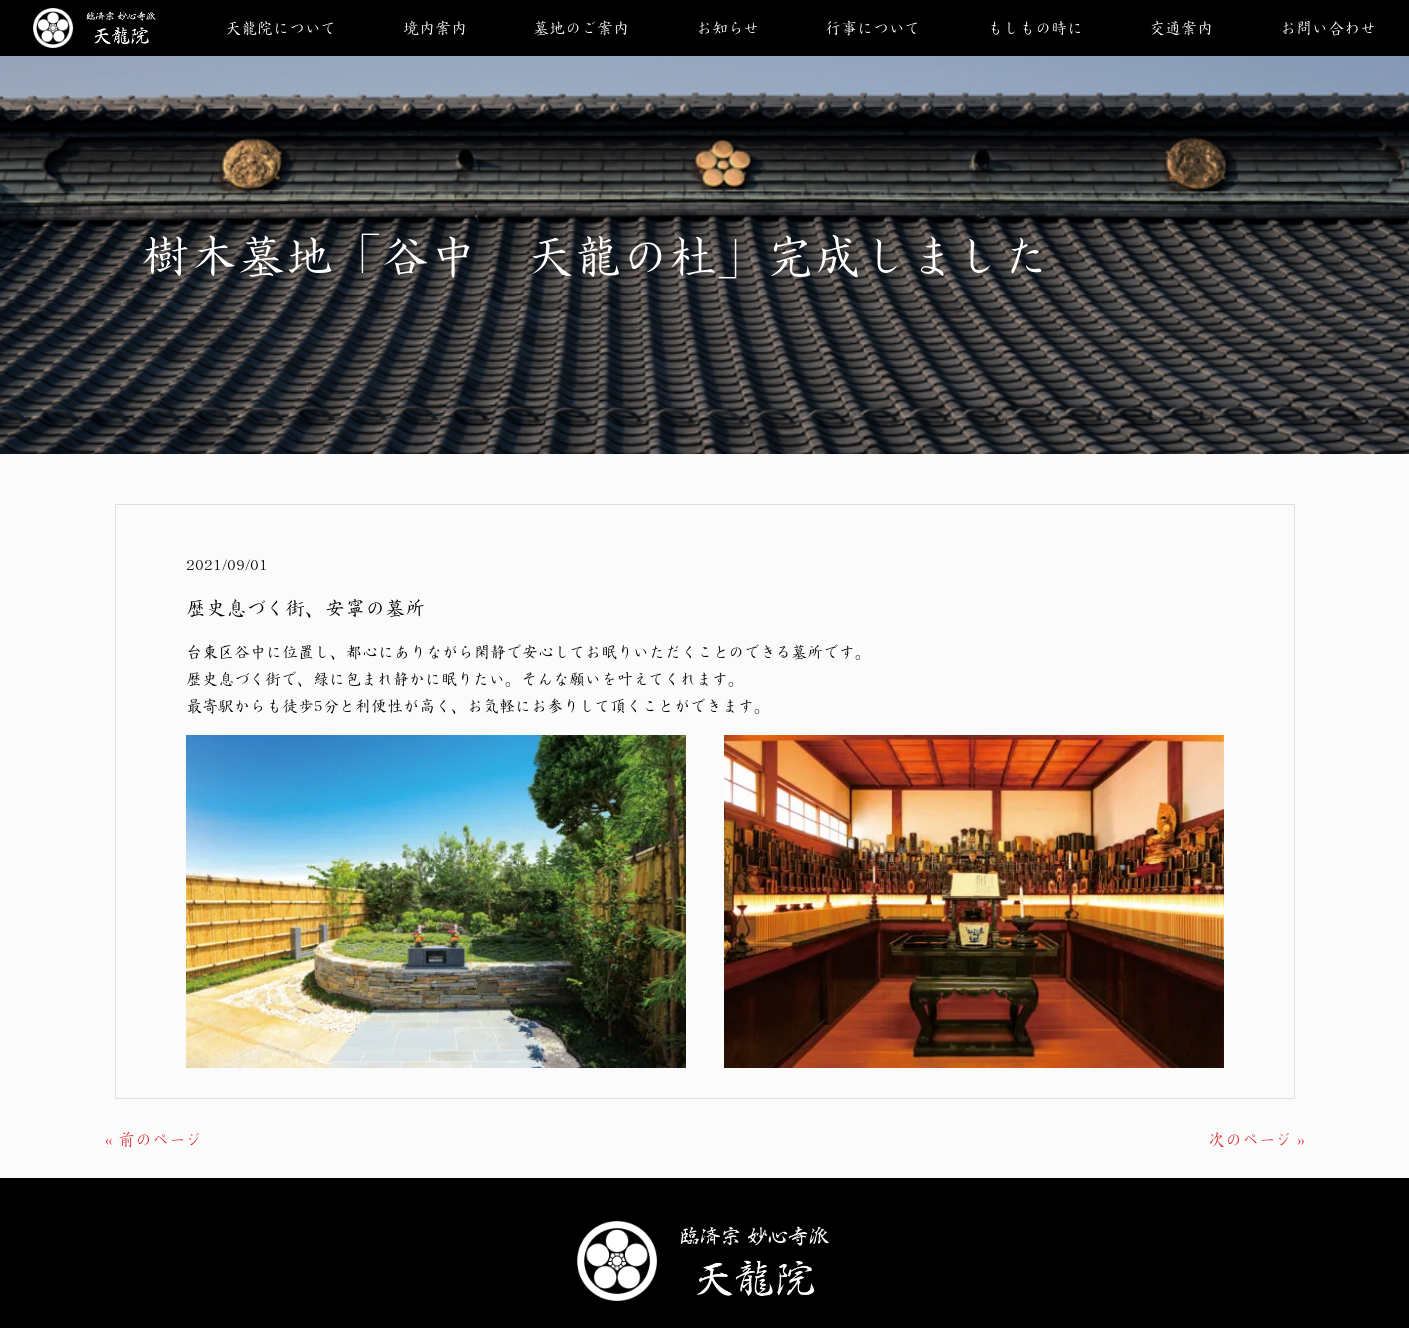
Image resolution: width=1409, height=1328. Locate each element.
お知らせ (727, 27)
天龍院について (280, 27)
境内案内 (435, 27)
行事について (872, 27)
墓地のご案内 (581, 27)
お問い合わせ (1328, 27)
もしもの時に (1035, 27)
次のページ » (1256, 1139)
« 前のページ (153, 1139)
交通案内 (1181, 27)
